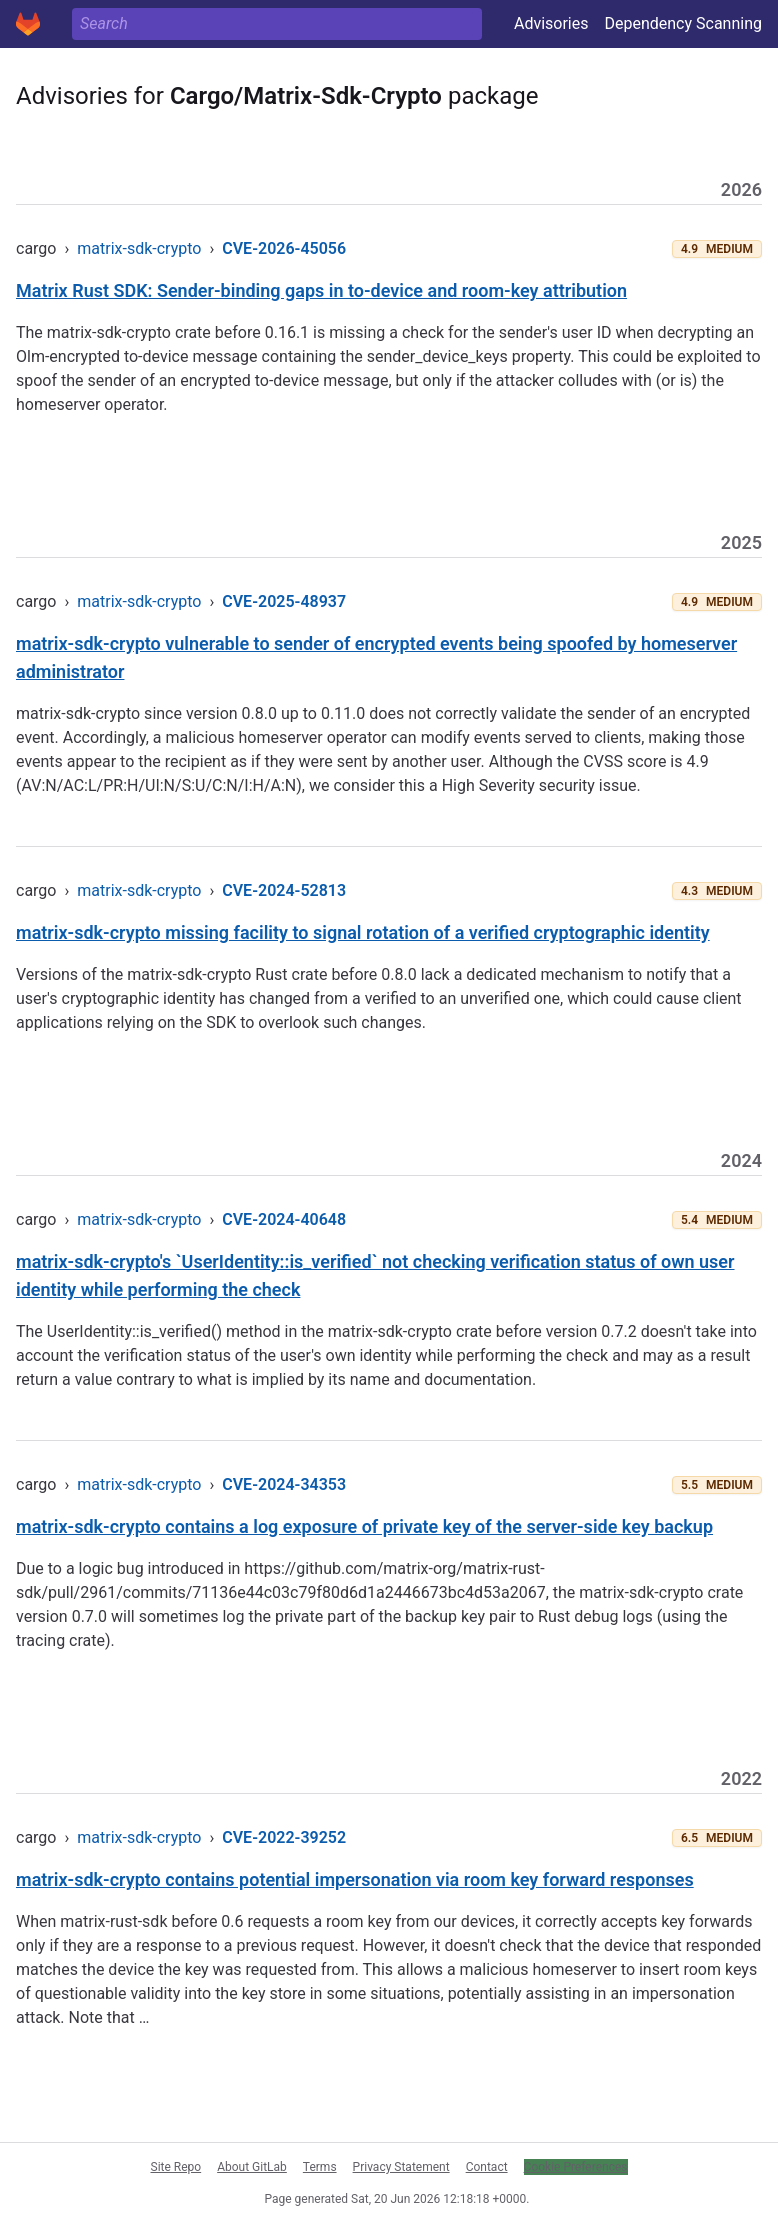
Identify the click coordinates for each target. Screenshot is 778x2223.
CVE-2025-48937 (284, 601)
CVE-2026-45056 (284, 248)
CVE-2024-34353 (284, 1484)
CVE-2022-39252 (284, 1837)
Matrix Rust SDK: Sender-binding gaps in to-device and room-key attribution (321, 290)
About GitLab (252, 2167)
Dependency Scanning (683, 23)
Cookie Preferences (576, 2167)
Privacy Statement (401, 2167)
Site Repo (176, 2167)
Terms (320, 2167)
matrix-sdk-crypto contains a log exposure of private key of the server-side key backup (364, 1526)
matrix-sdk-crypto (139, 248)
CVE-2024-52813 (284, 890)
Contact (487, 2167)
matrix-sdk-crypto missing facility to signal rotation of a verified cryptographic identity (363, 932)
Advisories (551, 23)
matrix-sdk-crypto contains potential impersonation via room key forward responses (355, 1879)
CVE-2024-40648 (284, 1219)
